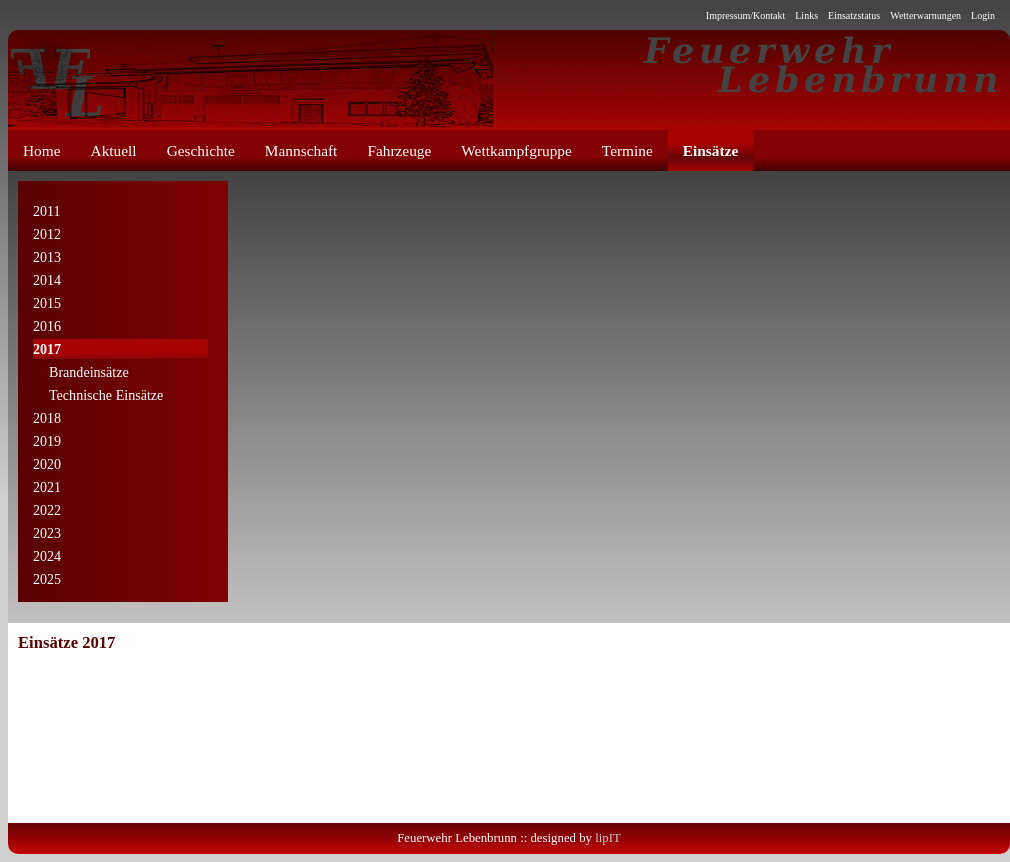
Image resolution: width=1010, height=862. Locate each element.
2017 (47, 349)
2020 (47, 464)
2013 (47, 257)
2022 (47, 510)
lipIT (608, 838)
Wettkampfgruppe (516, 150)
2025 (47, 579)
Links (806, 15)
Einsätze (710, 150)
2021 (47, 487)
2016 (47, 326)
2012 (47, 234)
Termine (627, 150)
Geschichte (201, 150)
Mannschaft (301, 150)
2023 (47, 533)
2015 (47, 303)
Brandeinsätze (81, 373)
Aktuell (114, 150)
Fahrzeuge (399, 150)
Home (42, 150)
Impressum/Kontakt (745, 15)
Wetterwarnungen (925, 15)
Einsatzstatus (854, 15)
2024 (47, 556)
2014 (47, 280)
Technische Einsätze (98, 396)
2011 (47, 211)
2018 (47, 418)
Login (983, 15)
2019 (47, 441)
